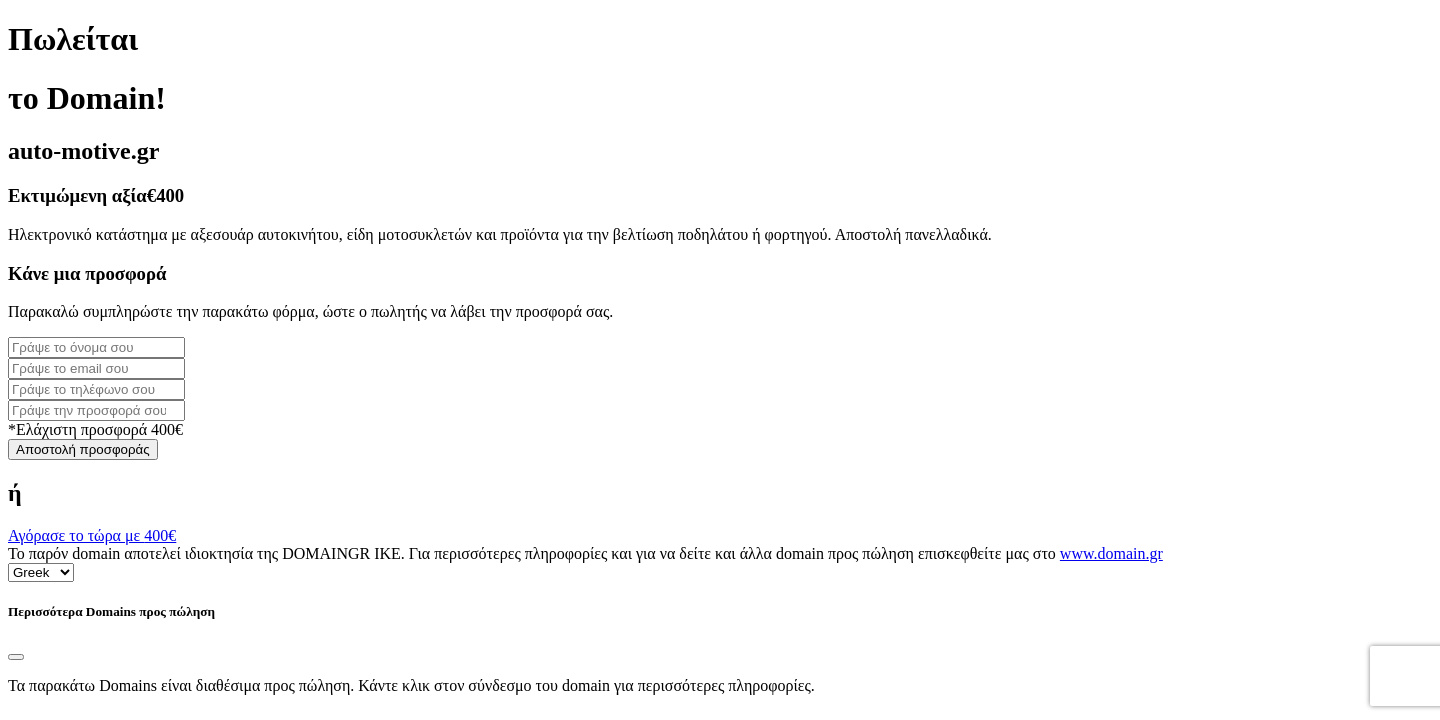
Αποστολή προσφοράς (83, 449)
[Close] (16, 657)
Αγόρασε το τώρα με (92, 535)
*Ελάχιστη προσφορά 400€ (95, 429)
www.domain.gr (1111, 553)
